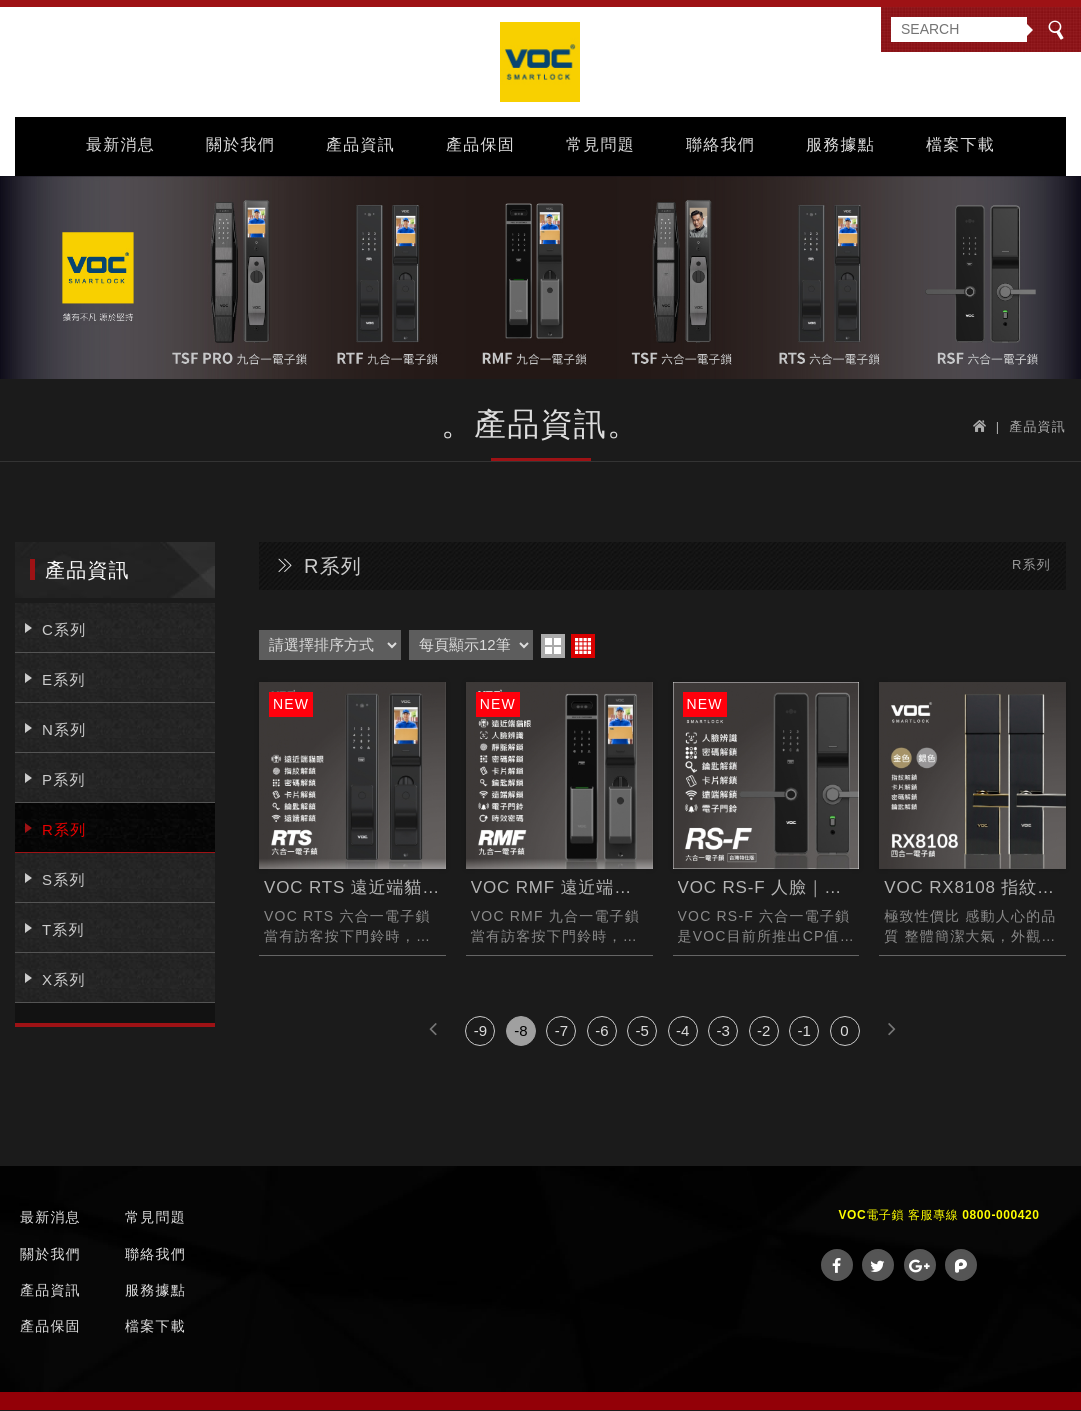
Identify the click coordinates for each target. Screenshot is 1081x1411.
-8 (520, 1032)
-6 (601, 1032)
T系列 (63, 930)
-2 (763, 1032)
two (553, 647)
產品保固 (480, 146)
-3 (723, 1032)
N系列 (64, 730)
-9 (480, 1032)
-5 (642, 1032)
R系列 (64, 830)
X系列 (64, 980)
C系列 (64, 630)
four (583, 647)
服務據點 (840, 146)
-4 (682, 1032)
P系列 (64, 780)
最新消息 (120, 146)
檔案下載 (960, 146)
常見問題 (600, 146)
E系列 (64, 680)
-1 (803, 1032)
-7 (561, 1032)
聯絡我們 (720, 146)
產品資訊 (360, 146)
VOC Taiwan (541, 63)
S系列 (64, 880)
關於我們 (240, 146)
